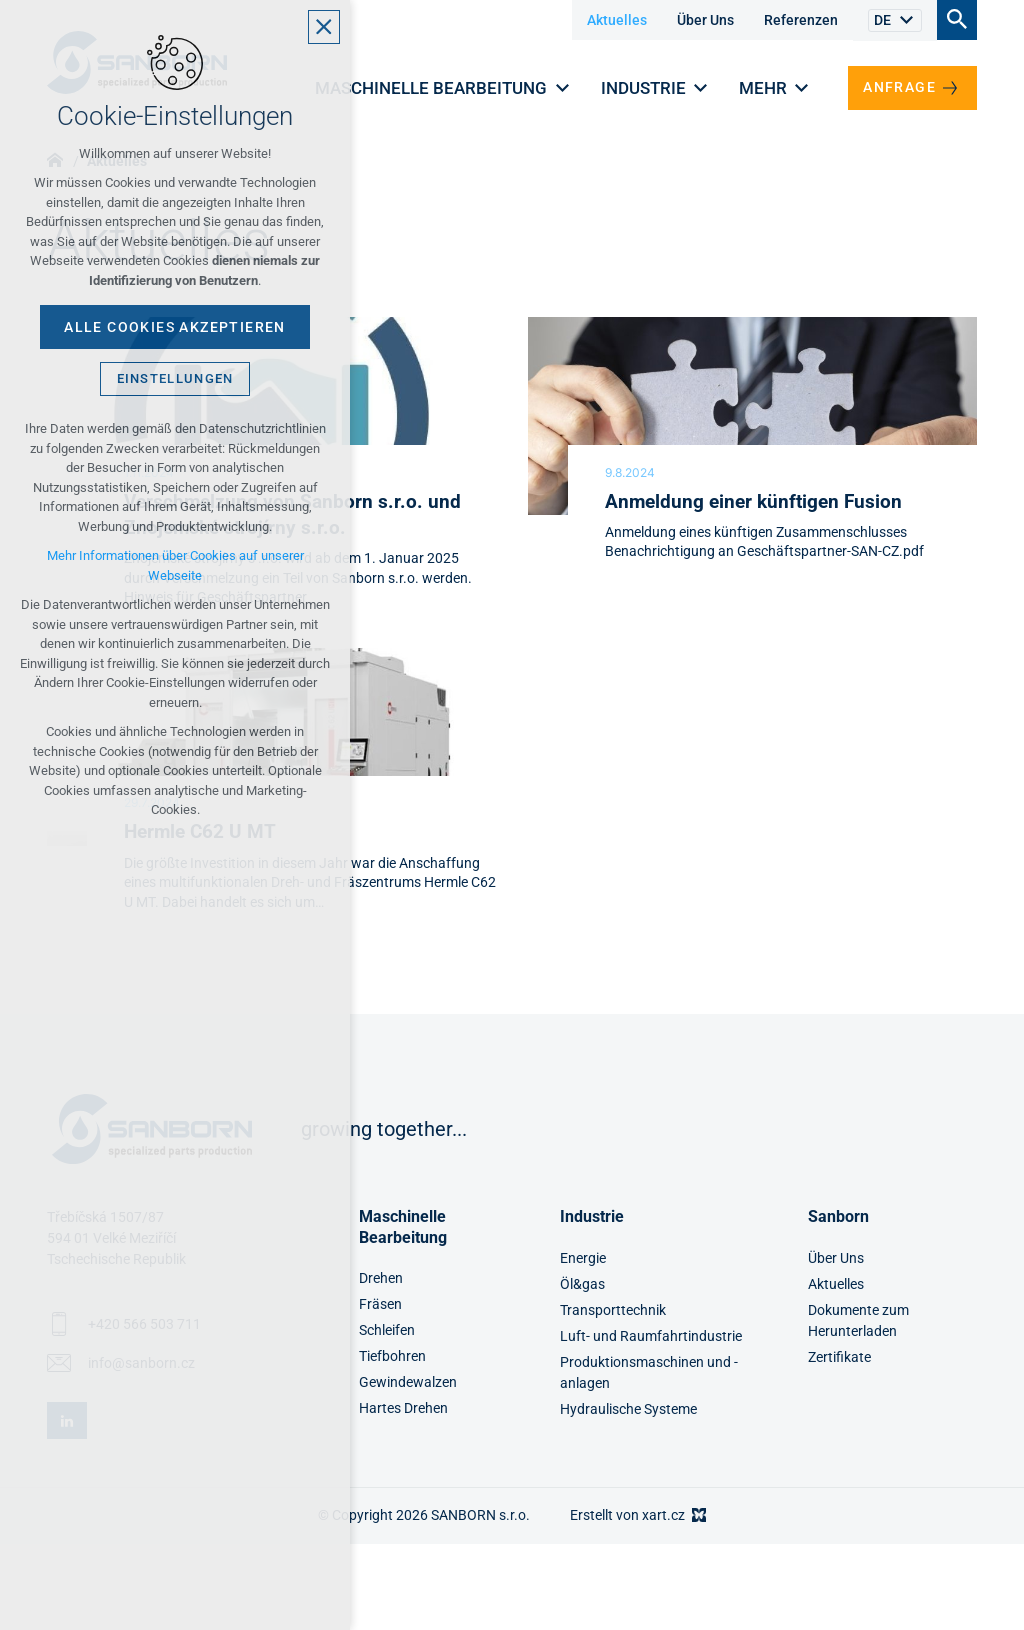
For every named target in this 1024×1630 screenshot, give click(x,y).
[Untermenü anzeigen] (906, 20)
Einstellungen (175, 378)
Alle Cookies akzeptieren (175, 327)
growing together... (384, 1129)
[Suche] (957, 19)
